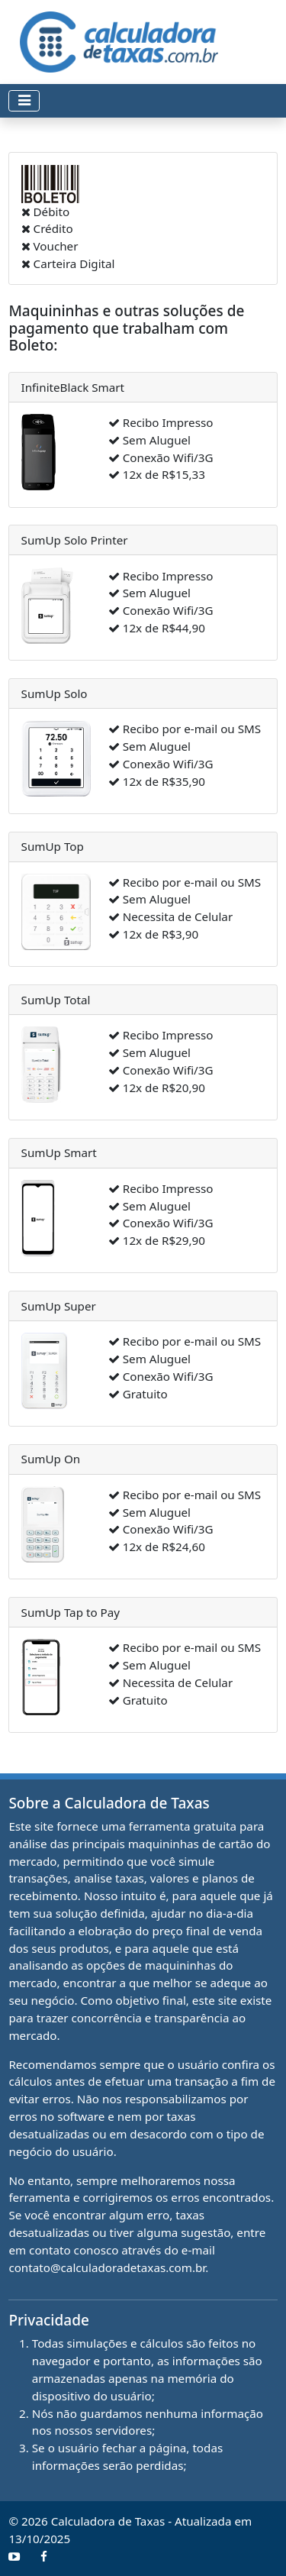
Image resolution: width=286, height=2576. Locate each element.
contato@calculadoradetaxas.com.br (106, 2267)
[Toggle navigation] (24, 101)
